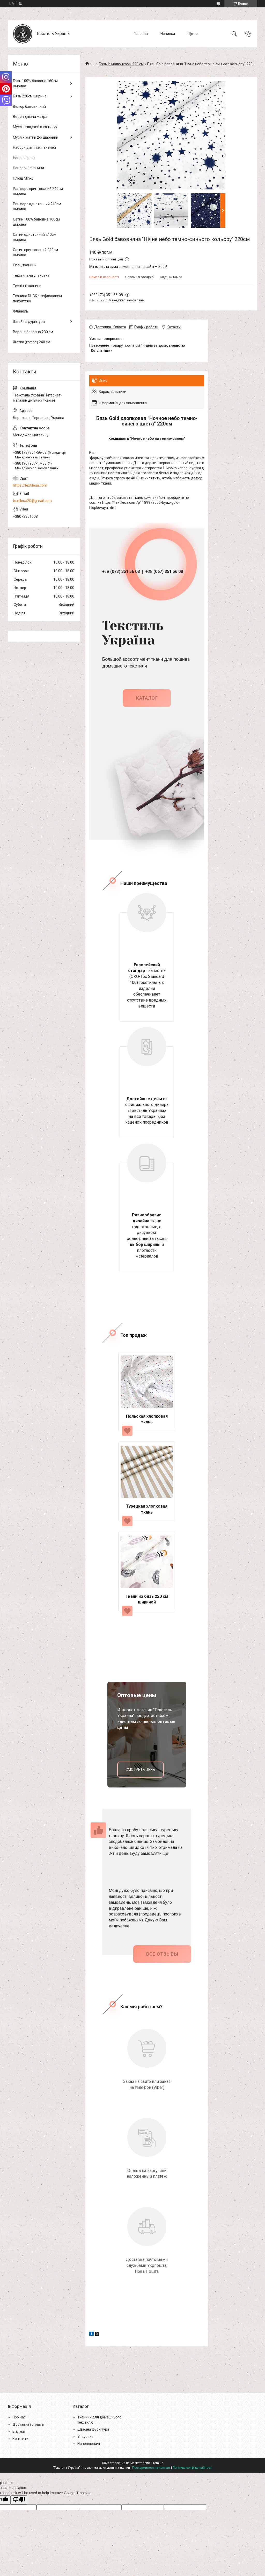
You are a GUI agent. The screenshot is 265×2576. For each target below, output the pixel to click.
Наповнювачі (24, 158)
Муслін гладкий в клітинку (35, 127)
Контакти (20, 2438)
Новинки (167, 34)
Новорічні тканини (28, 168)
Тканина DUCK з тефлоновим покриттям (37, 298)
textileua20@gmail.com (32, 501)
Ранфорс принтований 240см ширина (38, 191)
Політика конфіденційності (192, 2467)
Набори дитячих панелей (34, 147)
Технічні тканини (27, 286)
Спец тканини (24, 265)
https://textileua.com (30, 485)
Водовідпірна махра (30, 117)
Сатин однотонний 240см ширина (34, 237)
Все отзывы (162, 1953)
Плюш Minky (23, 178)
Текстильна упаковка (31, 275)
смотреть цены (141, 1769)
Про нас (19, 2417)
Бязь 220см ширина (30, 96)
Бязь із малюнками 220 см (121, 64)
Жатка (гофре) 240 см (31, 342)
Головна (141, 34)
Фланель (20, 311)
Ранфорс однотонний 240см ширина (37, 206)
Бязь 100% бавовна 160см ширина (35, 83)
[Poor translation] (19, 2499)
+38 (121, 571)
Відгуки (18, 2431)
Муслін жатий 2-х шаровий (35, 137)
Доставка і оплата (28, 2424)
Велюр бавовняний (29, 106)
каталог (147, 697)
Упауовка (85, 2436)
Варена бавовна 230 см (33, 332)
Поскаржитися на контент (151, 2467)
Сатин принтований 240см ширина (35, 252)
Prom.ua (157, 2462)
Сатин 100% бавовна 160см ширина (36, 221)
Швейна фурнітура (29, 322)
